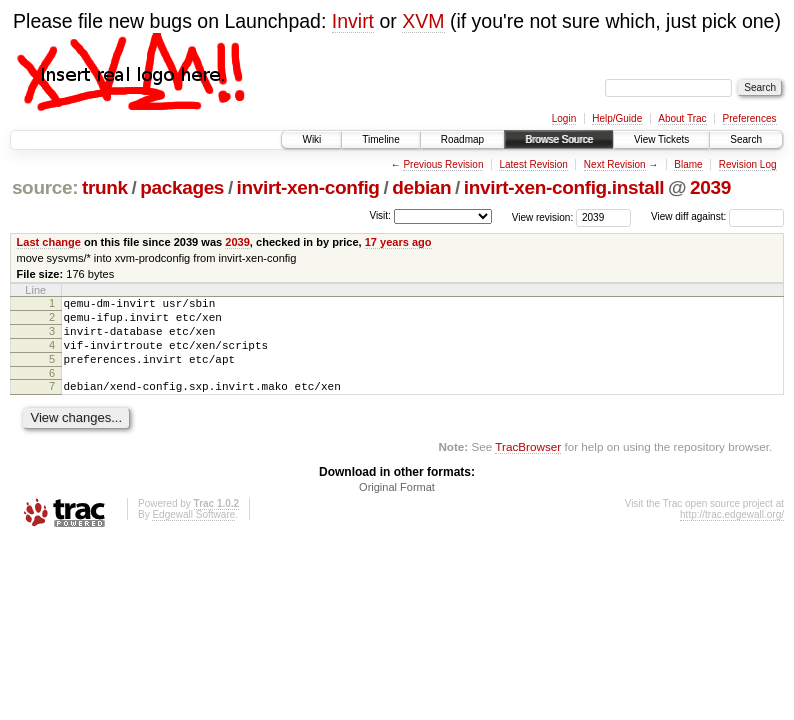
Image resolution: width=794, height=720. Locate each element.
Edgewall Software (193, 532)
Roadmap (462, 139)
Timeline (380, 139)
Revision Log (748, 164)
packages (182, 187)
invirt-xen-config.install (564, 187)
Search (746, 139)
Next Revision (615, 164)
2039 (710, 187)
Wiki (311, 139)
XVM (423, 21)
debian (421, 187)
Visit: (380, 215)
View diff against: (717, 216)
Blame (688, 164)
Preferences (750, 118)
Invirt (353, 21)
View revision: (543, 216)
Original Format (397, 505)
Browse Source (559, 139)
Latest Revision (533, 164)
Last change (49, 242)
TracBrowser (528, 464)
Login (564, 118)
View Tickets (661, 139)
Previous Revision (443, 164)
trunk (105, 187)
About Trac (682, 118)
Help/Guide (617, 118)
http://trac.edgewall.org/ (732, 532)
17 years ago (398, 242)
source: (45, 187)
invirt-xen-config (308, 187)
